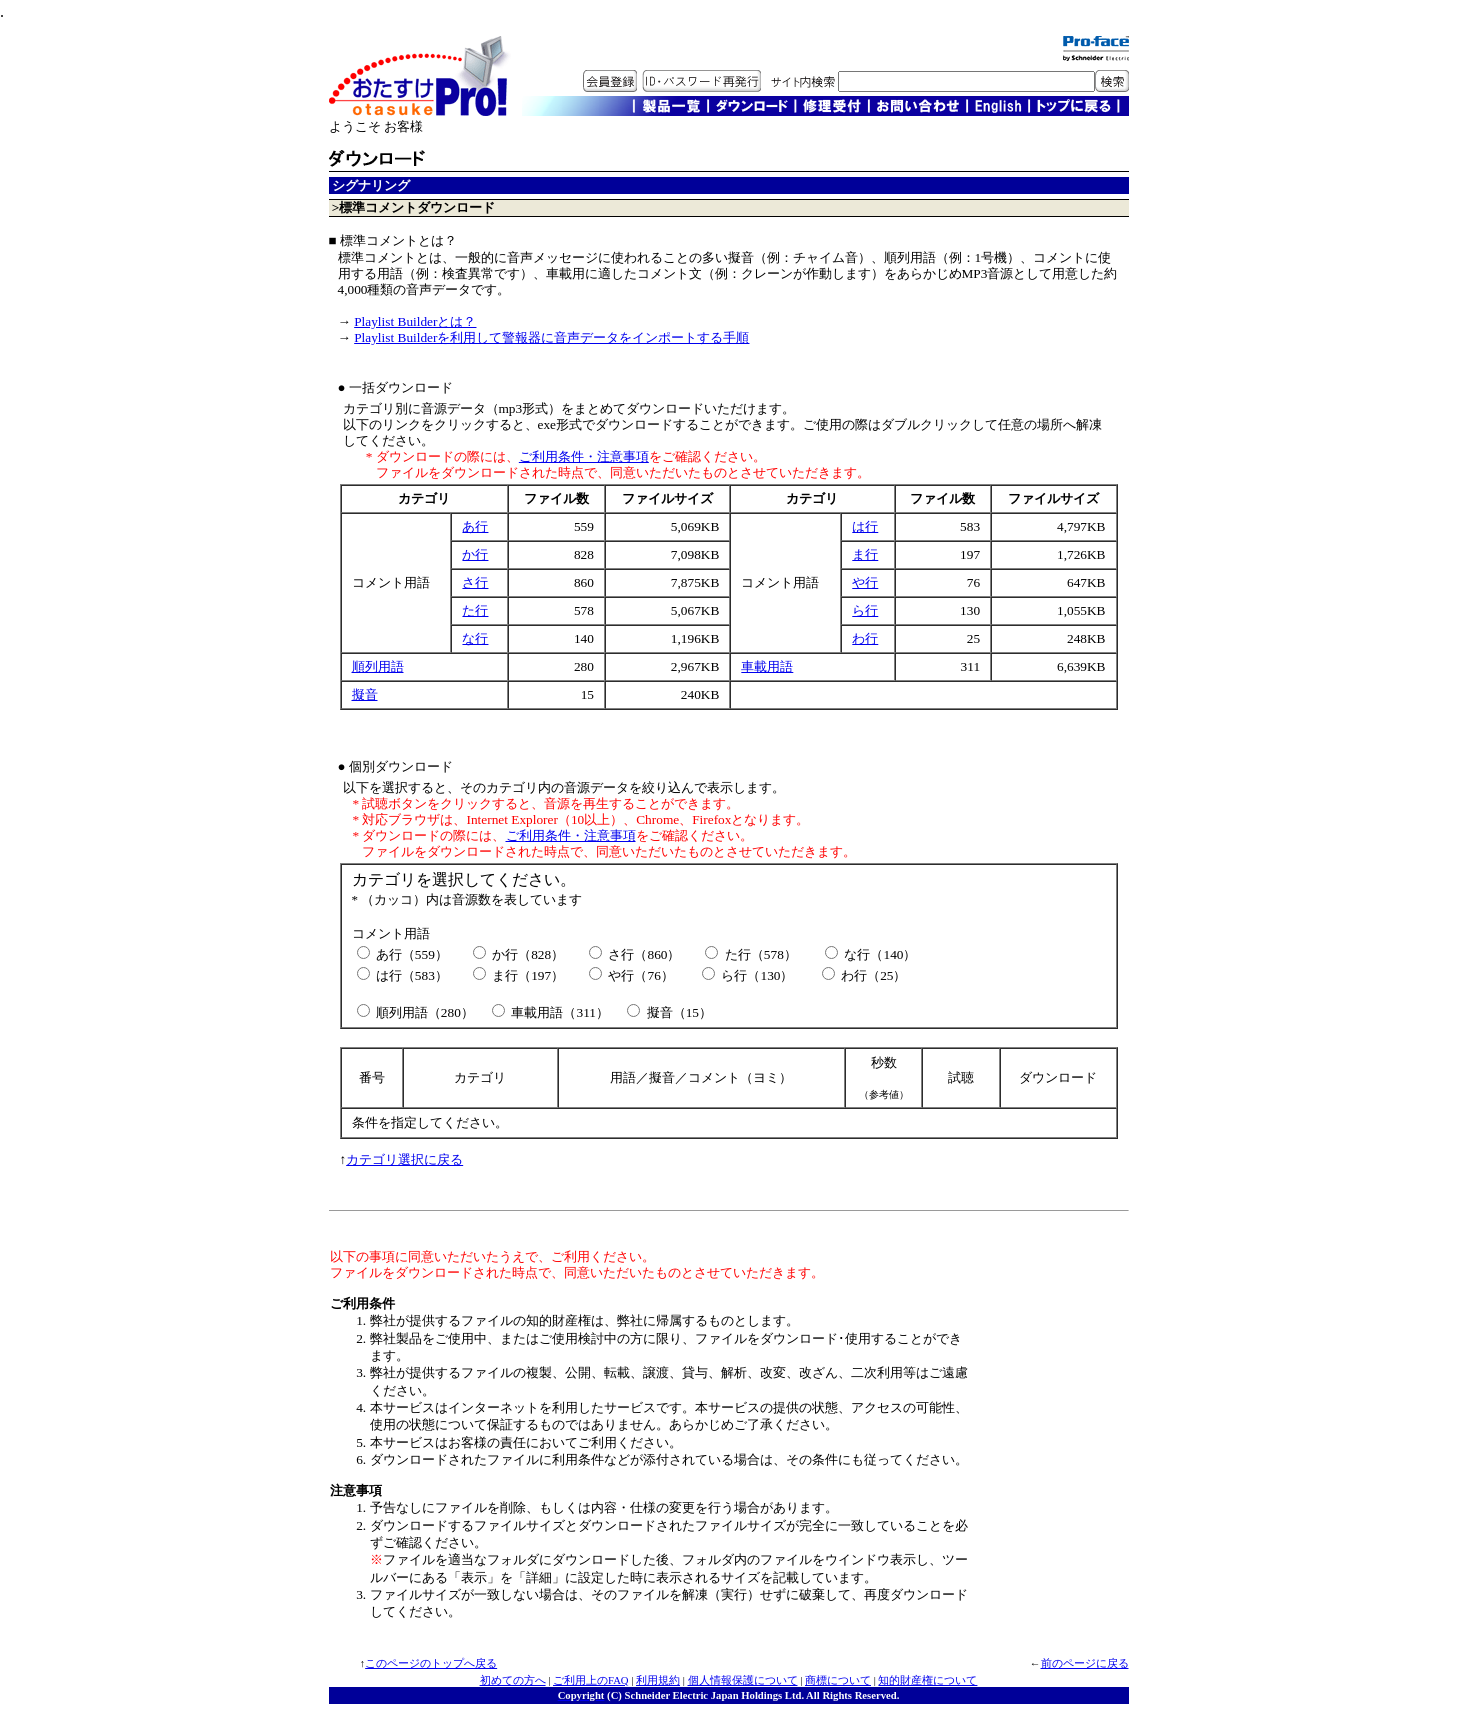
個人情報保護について (743, 1680)
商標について (838, 1680)
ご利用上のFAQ (591, 1680)
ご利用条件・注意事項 (584, 456)
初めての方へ (513, 1680)
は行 (865, 526)
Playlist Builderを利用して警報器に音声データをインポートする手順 (551, 337)
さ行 (475, 582)
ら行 (865, 610)
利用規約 (658, 1680)
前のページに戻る (1085, 1663)
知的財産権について (927, 1680)
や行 (865, 582)
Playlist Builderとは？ (415, 321)
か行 (475, 554)
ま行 (865, 554)
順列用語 (378, 666)
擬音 (365, 694)
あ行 (475, 526)
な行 (475, 638)
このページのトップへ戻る (431, 1663)
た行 (475, 610)
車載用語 (767, 666)
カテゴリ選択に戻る (404, 1159)
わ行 (865, 638)
